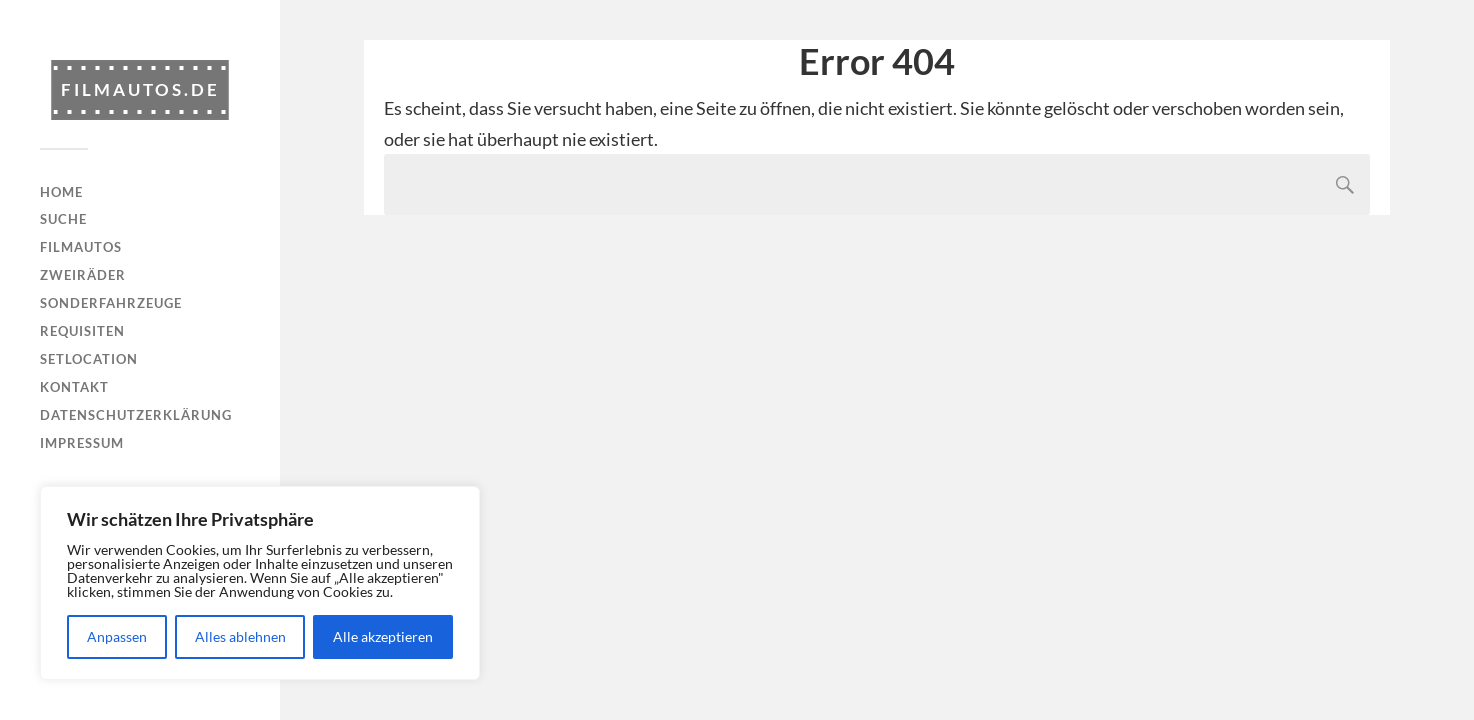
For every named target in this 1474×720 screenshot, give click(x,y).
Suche (63, 219)
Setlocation (89, 359)
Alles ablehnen (240, 636)
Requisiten (82, 331)
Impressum (82, 443)
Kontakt (74, 387)
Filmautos (81, 247)
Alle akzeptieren (383, 636)
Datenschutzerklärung (136, 415)
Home (61, 192)
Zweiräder (83, 275)
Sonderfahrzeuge (111, 303)
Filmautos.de (140, 89)
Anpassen (117, 636)
